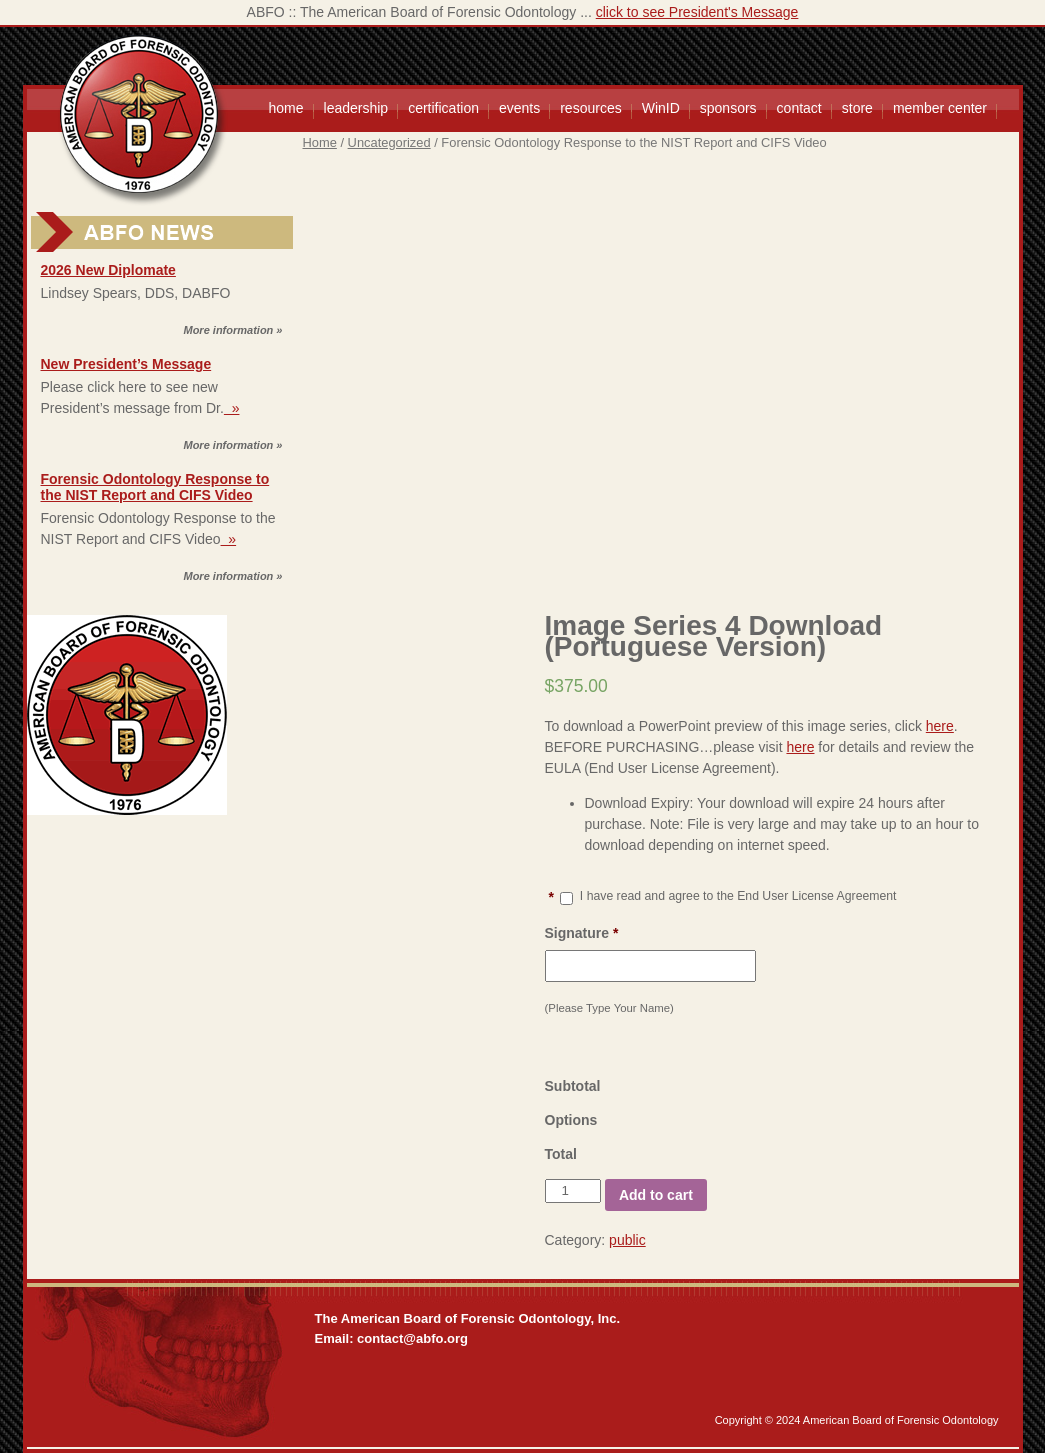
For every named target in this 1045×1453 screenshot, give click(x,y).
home (286, 108)
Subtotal (573, 1086)
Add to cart (656, 1195)
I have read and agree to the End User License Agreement (738, 896)
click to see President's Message (697, 12)
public (627, 1240)
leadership (356, 108)
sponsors (728, 108)
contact (799, 108)
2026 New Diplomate (108, 270)
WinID (661, 108)
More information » (232, 330)
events (519, 108)
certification (443, 108)
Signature (582, 933)
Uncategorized (389, 142)
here (940, 726)
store (857, 108)
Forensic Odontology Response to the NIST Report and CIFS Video (155, 487)
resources (590, 108)
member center (940, 108)
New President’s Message (126, 364)
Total (561, 1154)
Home (320, 142)
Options (571, 1120)
